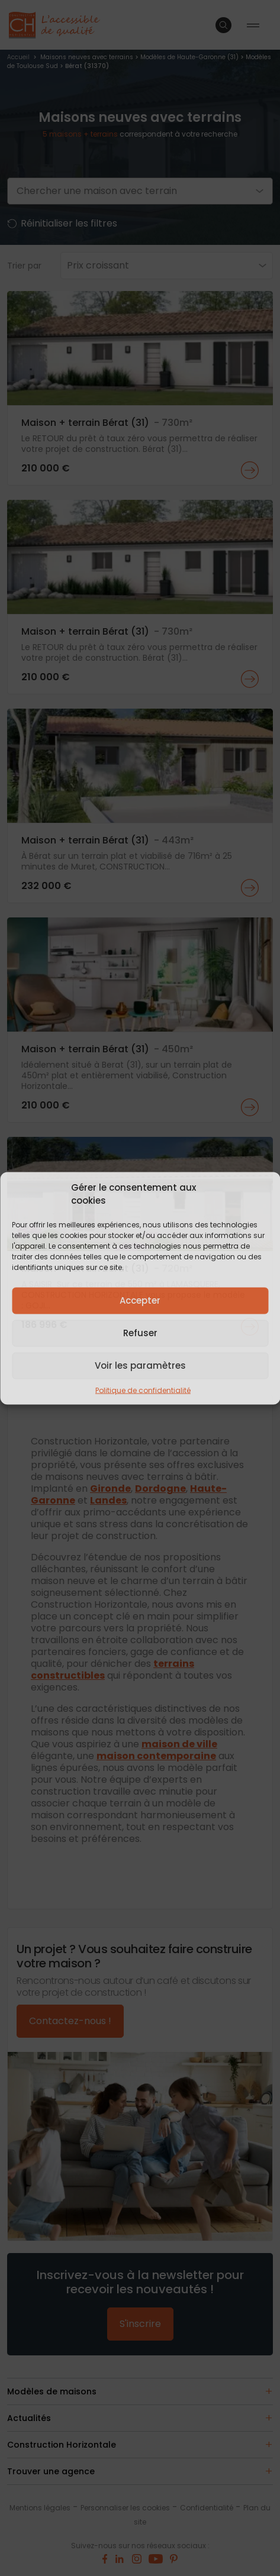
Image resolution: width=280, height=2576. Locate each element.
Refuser (140, 1333)
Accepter (140, 1300)
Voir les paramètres (140, 1365)
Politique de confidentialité (143, 1390)
